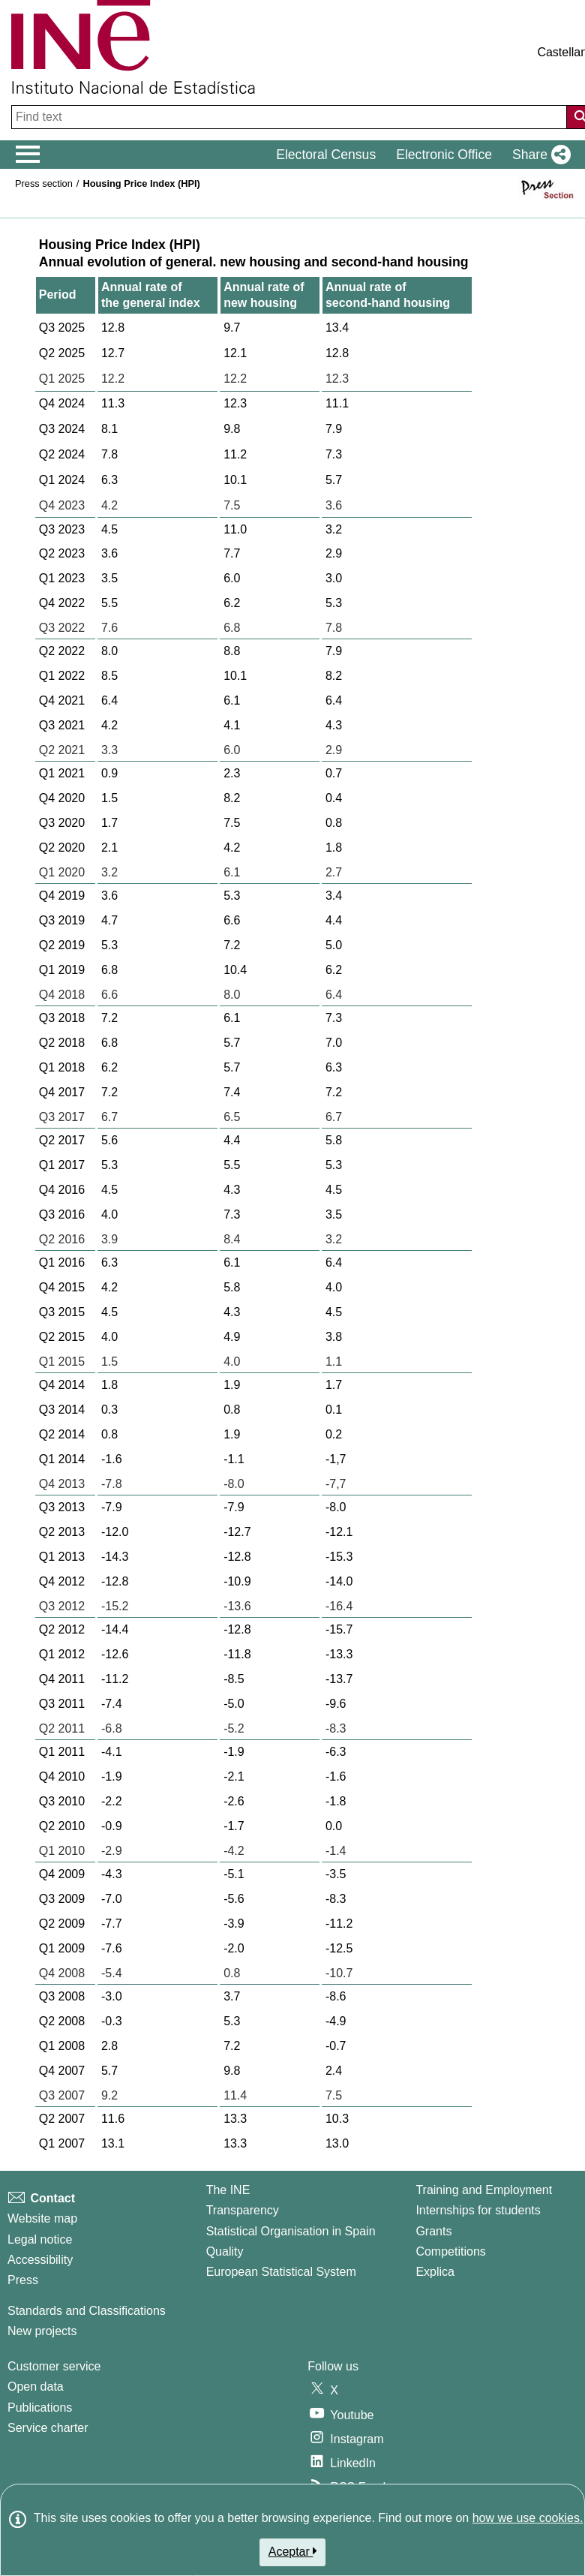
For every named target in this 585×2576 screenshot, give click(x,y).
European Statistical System (281, 2271)
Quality (225, 2251)
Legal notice (40, 2239)
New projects (42, 2331)
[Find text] (290, 117)
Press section (44, 183)
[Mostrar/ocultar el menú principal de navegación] (28, 154)
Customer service (54, 2366)
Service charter (48, 2427)
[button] (538, 154)
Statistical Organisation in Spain (291, 2231)
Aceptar (292, 2551)
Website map (42, 2218)
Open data (36, 2386)
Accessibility (40, 2259)
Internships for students (478, 2210)
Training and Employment (484, 2190)
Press (23, 2280)
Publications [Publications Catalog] (40, 2407)
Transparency (242, 2210)
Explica (435, 2271)
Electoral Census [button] (326, 154)
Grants (434, 2231)
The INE (228, 2190)
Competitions (450, 2251)
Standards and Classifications (87, 2310)
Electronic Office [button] (444, 154)
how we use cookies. (528, 2517)
